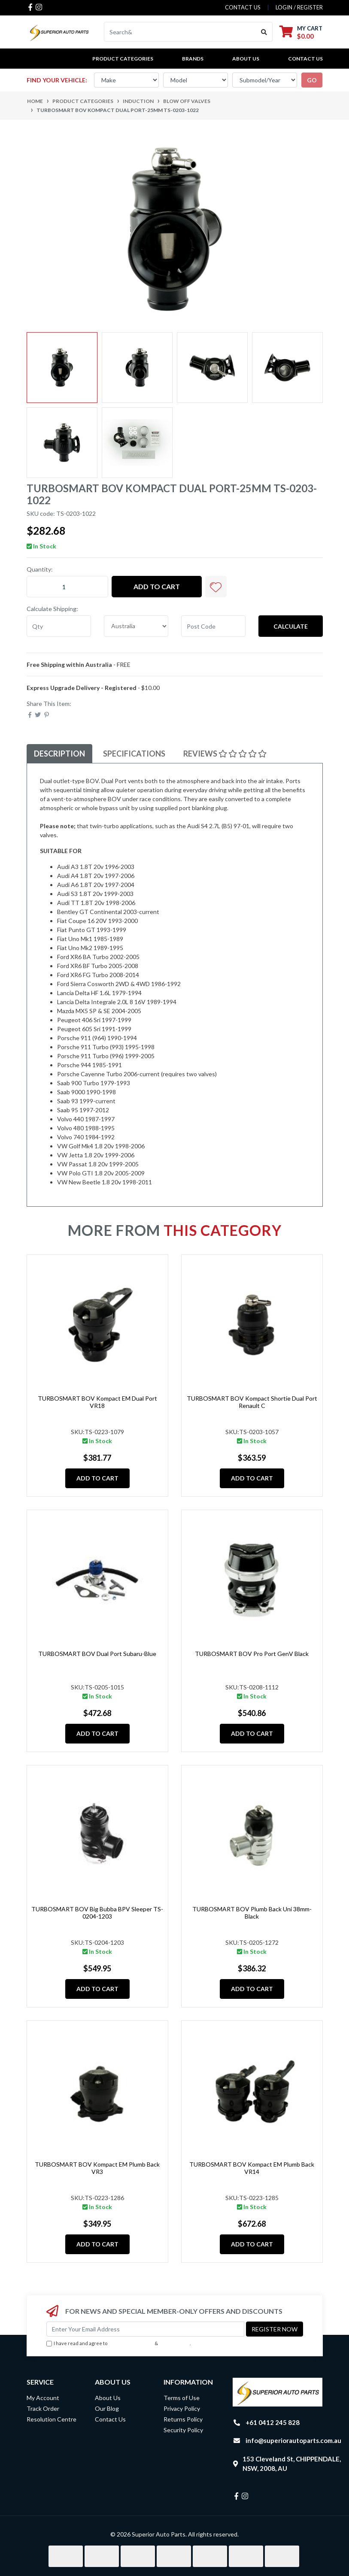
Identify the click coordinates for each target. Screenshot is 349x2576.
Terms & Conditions (131, 2343)
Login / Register (299, 7)
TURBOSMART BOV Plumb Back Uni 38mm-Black (252, 1912)
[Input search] (180, 32)
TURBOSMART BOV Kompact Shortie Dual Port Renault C (252, 1402)
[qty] (59, 626)
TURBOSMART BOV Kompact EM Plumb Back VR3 (97, 2168)
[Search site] (264, 32)
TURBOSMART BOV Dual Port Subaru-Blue (97, 1653)
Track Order (43, 2408)
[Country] (136, 626)
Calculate (290, 626)
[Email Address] (145, 2329)
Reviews (225, 753)
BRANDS (192, 58)
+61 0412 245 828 (273, 2422)
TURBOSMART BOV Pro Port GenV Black (252, 1653)
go (312, 80)
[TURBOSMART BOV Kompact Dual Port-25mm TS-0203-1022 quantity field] (67, 586)
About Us (245, 58)
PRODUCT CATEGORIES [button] (122, 58)
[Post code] (213, 626)
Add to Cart (157, 586)
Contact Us (305, 58)
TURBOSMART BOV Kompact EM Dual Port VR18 (97, 1402)
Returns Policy (183, 2419)
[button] (216, 586)
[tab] (59, 753)
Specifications (134, 753)
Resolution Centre (51, 2419)
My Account (43, 2397)
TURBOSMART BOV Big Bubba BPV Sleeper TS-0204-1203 (97, 1912)
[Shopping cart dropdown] (301, 32)
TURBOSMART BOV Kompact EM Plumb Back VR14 (251, 2168)
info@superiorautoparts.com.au (293, 2440)
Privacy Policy (175, 2343)
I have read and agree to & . (118, 2343)
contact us (243, 7)
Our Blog (107, 2408)
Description (59, 753)
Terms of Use (182, 2397)
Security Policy (183, 2430)
